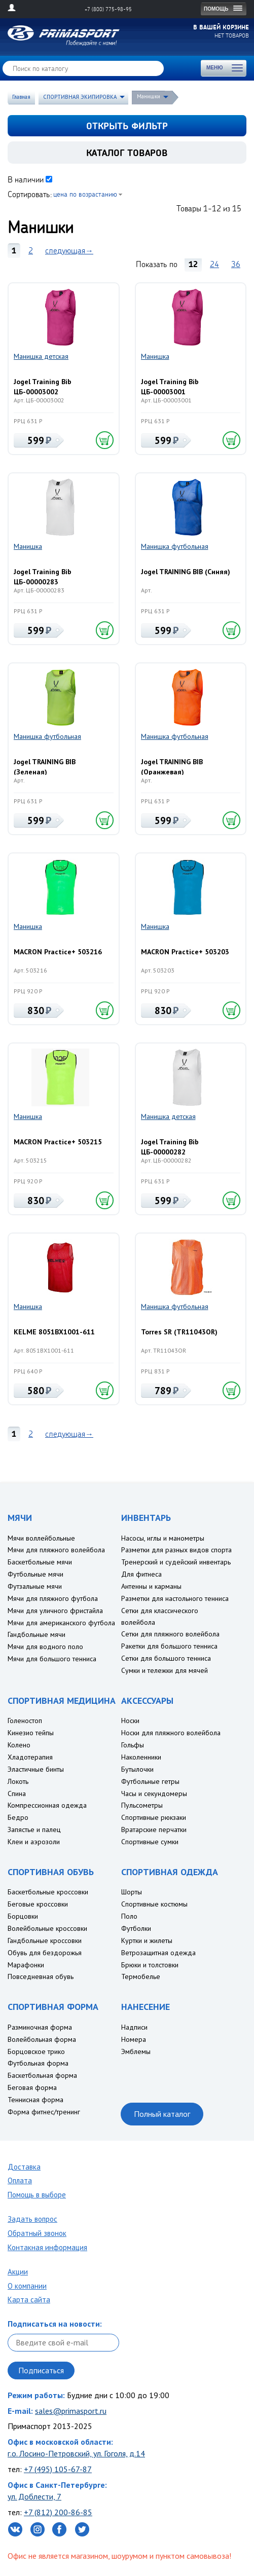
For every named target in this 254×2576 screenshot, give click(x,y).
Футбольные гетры (150, 1781)
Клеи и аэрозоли (34, 1841)
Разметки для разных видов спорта (176, 1549)
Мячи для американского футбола (61, 1622)
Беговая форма (32, 2087)
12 (193, 264)
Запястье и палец (34, 1829)
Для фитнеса (141, 1574)
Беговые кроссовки (38, 1904)
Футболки (136, 1928)
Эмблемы (136, 2051)
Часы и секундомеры (154, 1793)
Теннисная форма (35, 2099)
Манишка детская (41, 356)
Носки (130, 1720)
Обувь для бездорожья (45, 1952)
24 (214, 264)
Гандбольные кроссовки (45, 1940)
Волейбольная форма (42, 2039)
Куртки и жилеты (146, 1940)
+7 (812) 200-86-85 (58, 2512)
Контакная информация (47, 2247)
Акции (18, 2271)
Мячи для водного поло (45, 1646)
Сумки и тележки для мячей (164, 1670)
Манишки (148, 96)
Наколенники (141, 1757)
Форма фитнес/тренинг (44, 2111)
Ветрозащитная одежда (158, 1952)
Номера (133, 2039)
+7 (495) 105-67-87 (58, 2469)
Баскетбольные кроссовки (48, 1891)
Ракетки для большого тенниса (169, 1646)
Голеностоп (25, 1720)
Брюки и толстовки (149, 1964)
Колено (19, 1744)
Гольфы (132, 1744)
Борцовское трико (36, 2051)
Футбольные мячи (35, 1574)
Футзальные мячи (35, 1586)
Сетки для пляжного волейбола (170, 1633)
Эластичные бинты (36, 1769)
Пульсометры (142, 1805)
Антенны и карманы (151, 1586)
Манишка (155, 356)
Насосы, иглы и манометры (162, 1538)
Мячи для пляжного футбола (53, 1598)
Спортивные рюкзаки (153, 1817)
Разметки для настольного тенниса (175, 1598)
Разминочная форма (40, 2027)
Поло (129, 1916)
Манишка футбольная (174, 546)
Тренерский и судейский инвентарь (176, 1561)
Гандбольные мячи (36, 1634)
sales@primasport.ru (70, 2411)
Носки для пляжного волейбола (171, 1732)
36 (235, 264)
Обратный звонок (37, 2233)
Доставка (24, 2167)
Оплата (20, 2180)
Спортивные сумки (149, 1841)
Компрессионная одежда (47, 1805)
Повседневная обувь (41, 1976)
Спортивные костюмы (154, 1904)
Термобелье (140, 1976)
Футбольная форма (38, 2063)
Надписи (134, 2027)
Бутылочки (137, 1769)
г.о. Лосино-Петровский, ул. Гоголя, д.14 (76, 2453)
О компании (27, 2286)
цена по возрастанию (85, 194)
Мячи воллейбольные (41, 1538)
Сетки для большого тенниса (166, 1658)
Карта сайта (29, 2299)
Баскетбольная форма (42, 2075)
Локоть (18, 1781)
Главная (21, 96)
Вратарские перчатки (154, 1829)
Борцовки (23, 1916)
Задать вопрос (32, 2219)
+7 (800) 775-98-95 (108, 9)
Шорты (131, 1891)
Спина (17, 1793)
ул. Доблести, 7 (34, 2496)
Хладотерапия (30, 1757)
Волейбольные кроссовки (47, 1928)
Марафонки (26, 1964)
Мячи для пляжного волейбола (56, 1549)
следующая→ (69, 250)
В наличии (26, 179)
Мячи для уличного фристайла (55, 1610)
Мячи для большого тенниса (52, 1658)
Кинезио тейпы (31, 1732)
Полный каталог (162, 2114)
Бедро (18, 1817)
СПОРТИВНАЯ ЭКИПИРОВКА (80, 96)
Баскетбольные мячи (40, 1561)
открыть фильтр (127, 125)
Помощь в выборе (37, 2194)
